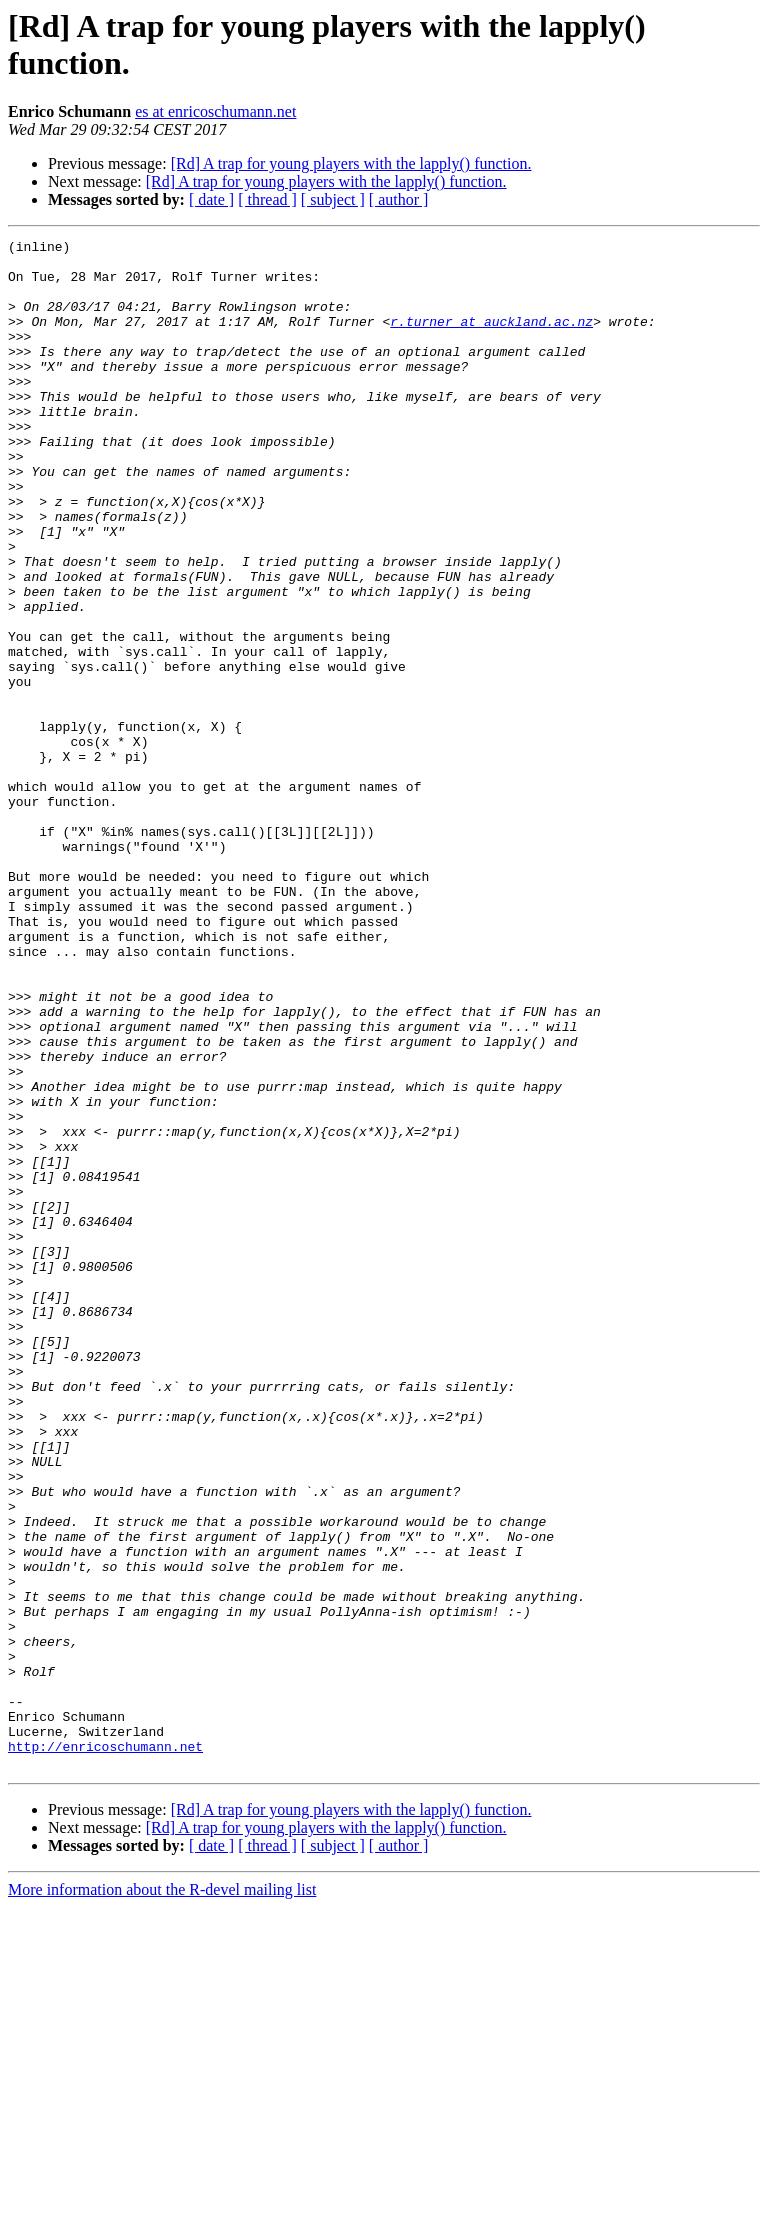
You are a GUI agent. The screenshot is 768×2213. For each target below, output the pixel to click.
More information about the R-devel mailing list (162, 2195)
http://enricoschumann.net (105, 2049)
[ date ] (211, 199)
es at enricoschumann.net (215, 111)
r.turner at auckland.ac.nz (491, 339)
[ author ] (399, 199)
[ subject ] (333, 199)
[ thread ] (267, 199)
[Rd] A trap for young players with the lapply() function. (351, 163)
